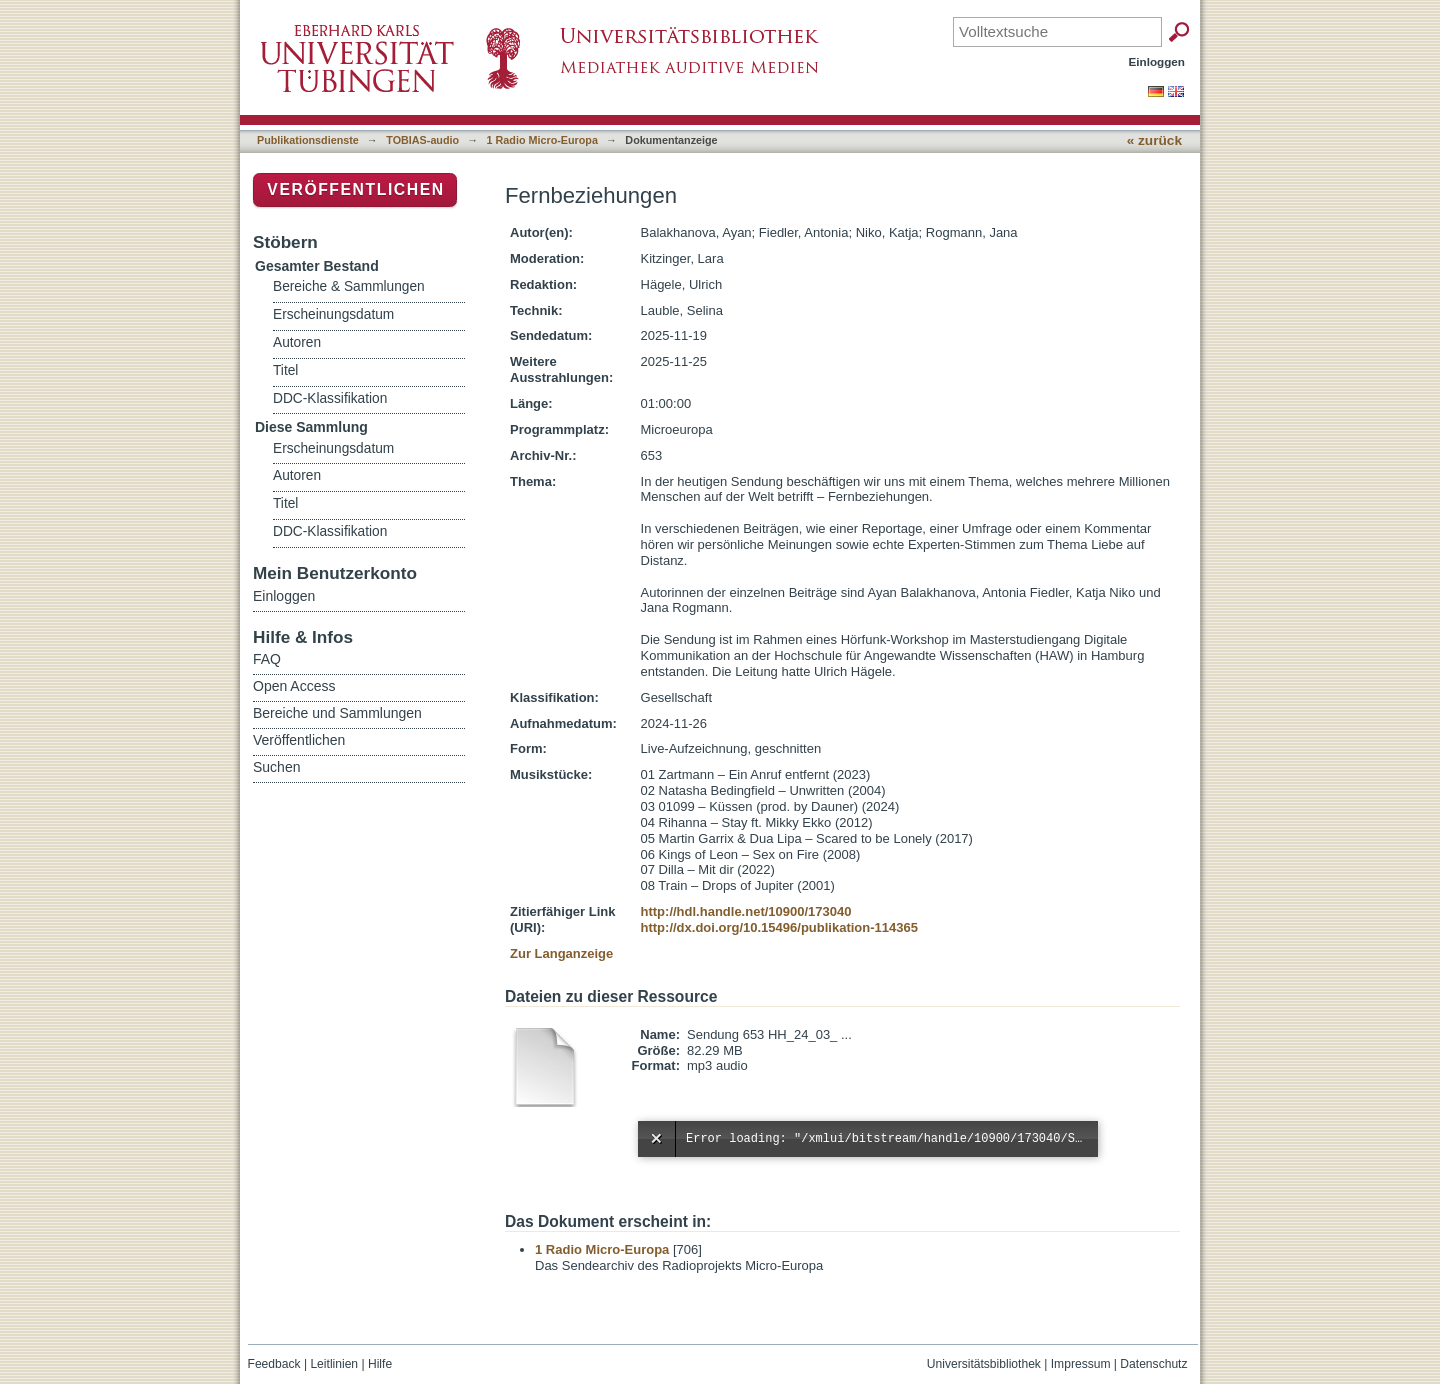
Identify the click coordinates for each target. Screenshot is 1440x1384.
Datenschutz (1153, 1364)
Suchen (276, 767)
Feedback (274, 1364)
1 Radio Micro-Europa (542, 140)
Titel (285, 370)
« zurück (1154, 140)
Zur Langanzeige (561, 953)
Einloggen (1157, 61)
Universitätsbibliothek (984, 1364)
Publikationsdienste (308, 140)
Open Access (294, 686)
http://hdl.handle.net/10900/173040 (746, 911)
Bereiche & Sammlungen (349, 286)
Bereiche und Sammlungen (337, 713)
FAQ (267, 659)
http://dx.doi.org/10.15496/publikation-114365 (779, 927)
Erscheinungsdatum (333, 314)
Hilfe (380, 1364)
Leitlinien (334, 1364)
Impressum (1081, 1364)
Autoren (297, 342)
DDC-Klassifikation (330, 398)
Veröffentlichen (355, 189)
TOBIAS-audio (422, 140)
